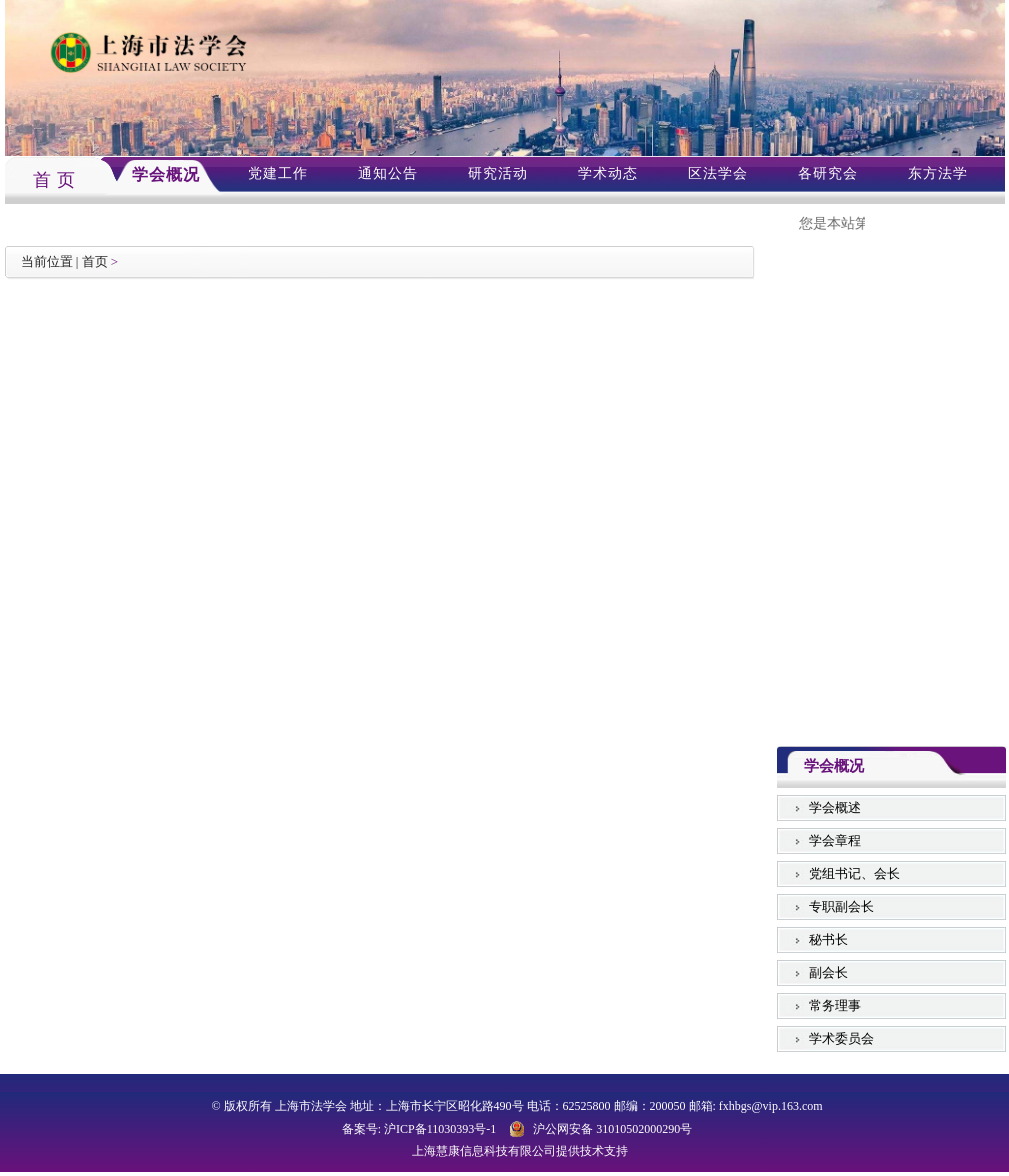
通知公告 (388, 173)
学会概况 (166, 174)
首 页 (55, 180)
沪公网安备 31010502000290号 (612, 1129)
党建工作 (278, 173)
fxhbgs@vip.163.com (771, 1106)
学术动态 (608, 173)
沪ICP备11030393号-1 (440, 1129)
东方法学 (938, 173)
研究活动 (498, 173)
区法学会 (718, 173)
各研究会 (828, 173)
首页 (95, 261)
